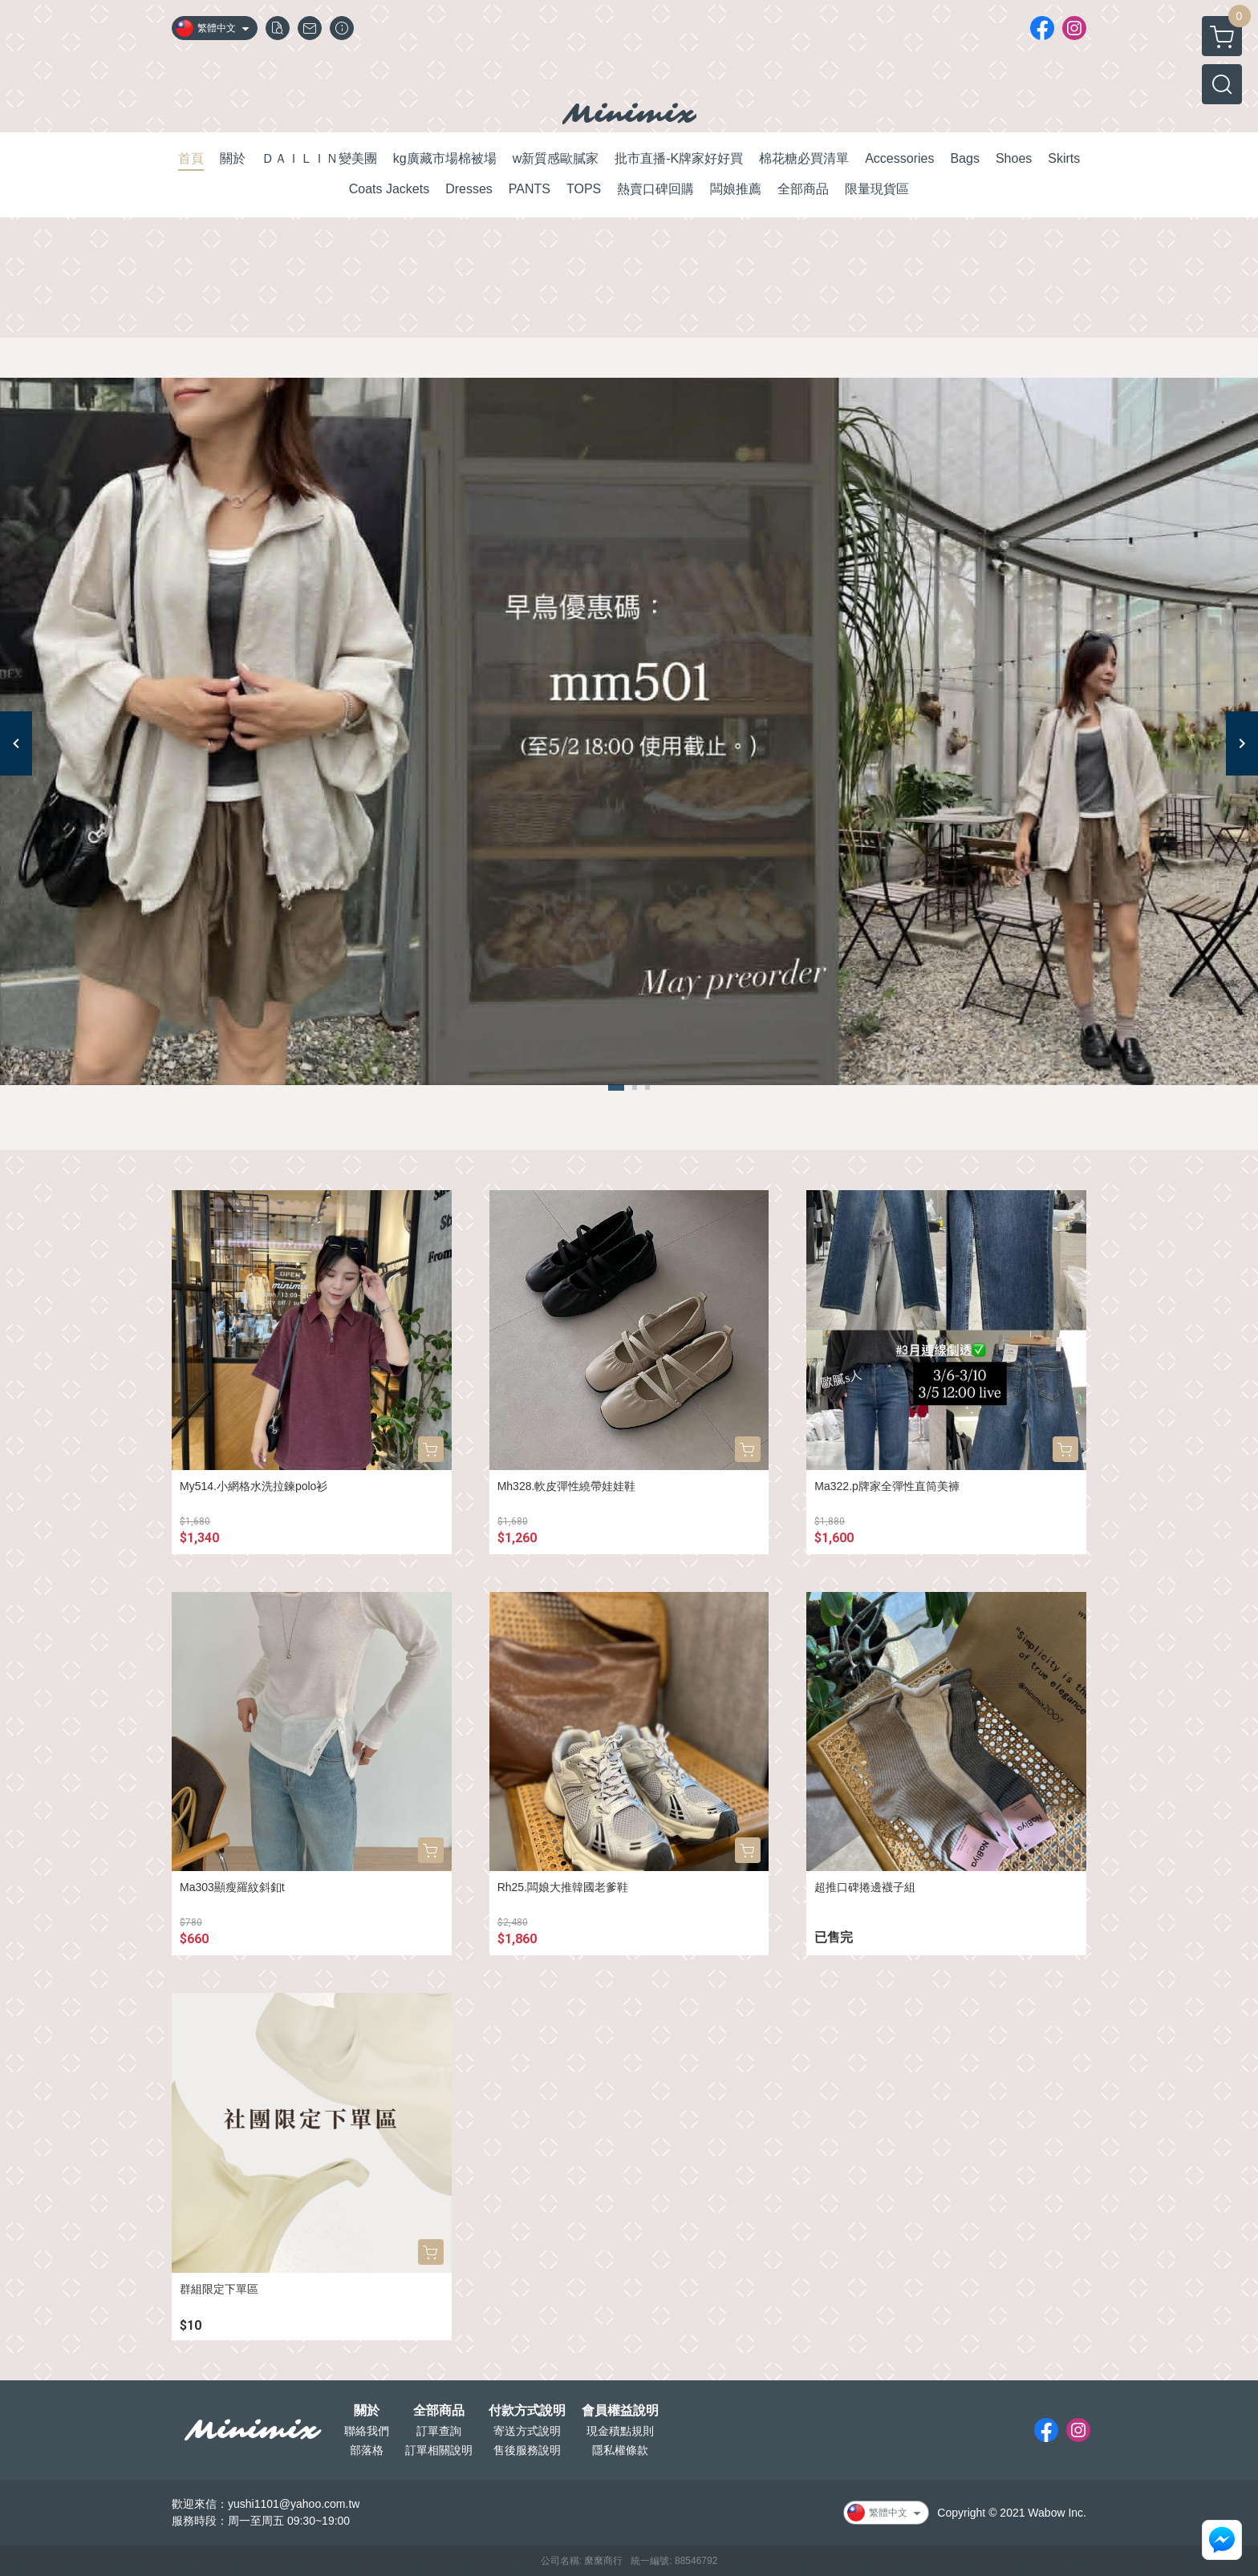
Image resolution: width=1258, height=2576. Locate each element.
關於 (366, 2410)
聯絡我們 (366, 2430)
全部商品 (439, 2410)
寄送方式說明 (527, 2430)
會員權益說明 (620, 2410)
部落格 (366, 2450)
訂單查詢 (438, 2430)
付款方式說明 (527, 2410)
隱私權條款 (620, 2450)
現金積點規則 (620, 2430)
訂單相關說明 (439, 2450)
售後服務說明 (527, 2450)
